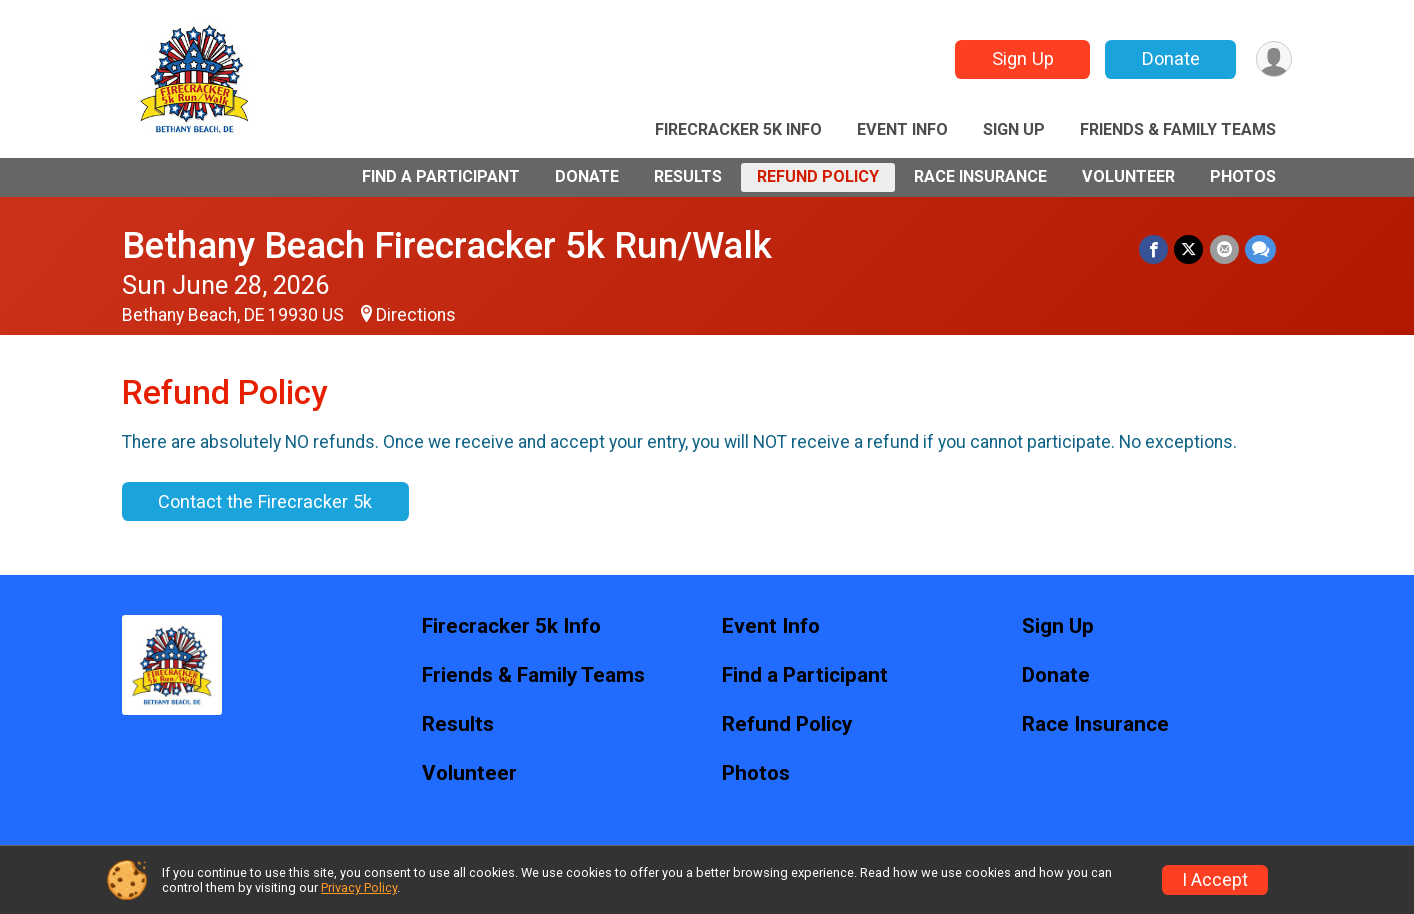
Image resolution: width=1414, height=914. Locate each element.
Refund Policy (818, 176)
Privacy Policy (359, 887)
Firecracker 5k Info (738, 129)
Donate (1170, 58)
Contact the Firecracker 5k (265, 501)
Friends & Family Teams (1178, 129)
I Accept (1215, 880)
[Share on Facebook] (1154, 249)
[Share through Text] (1260, 249)
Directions (416, 315)
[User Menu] (1273, 59)
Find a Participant (441, 176)
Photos (1243, 176)
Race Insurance (980, 176)
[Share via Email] (1224, 249)
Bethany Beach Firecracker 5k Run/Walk (447, 245)
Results (688, 176)
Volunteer (1128, 176)
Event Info (902, 129)
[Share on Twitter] (1189, 249)
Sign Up (1022, 58)
